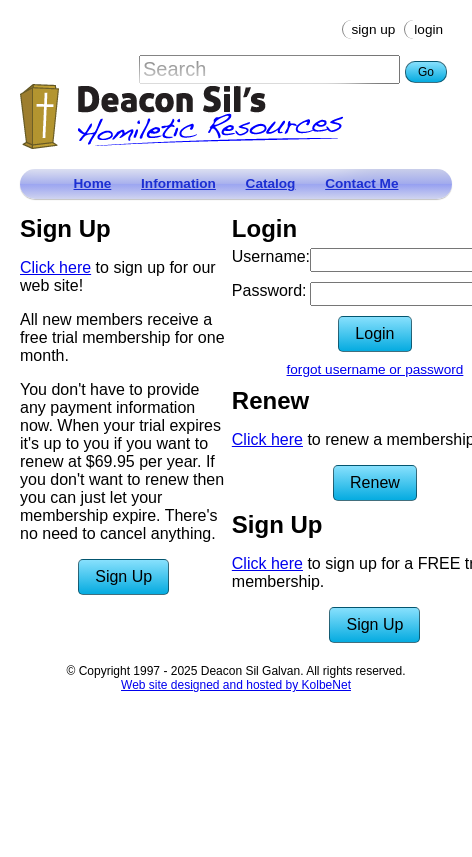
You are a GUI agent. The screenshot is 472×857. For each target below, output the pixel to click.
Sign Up (374, 29)
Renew (375, 482)
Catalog (271, 183)
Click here (55, 267)
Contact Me (361, 183)
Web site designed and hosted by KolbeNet (236, 685)
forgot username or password (375, 369)
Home (93, 183)
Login (428, 29)
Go (426, 72)
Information (178, 183)
